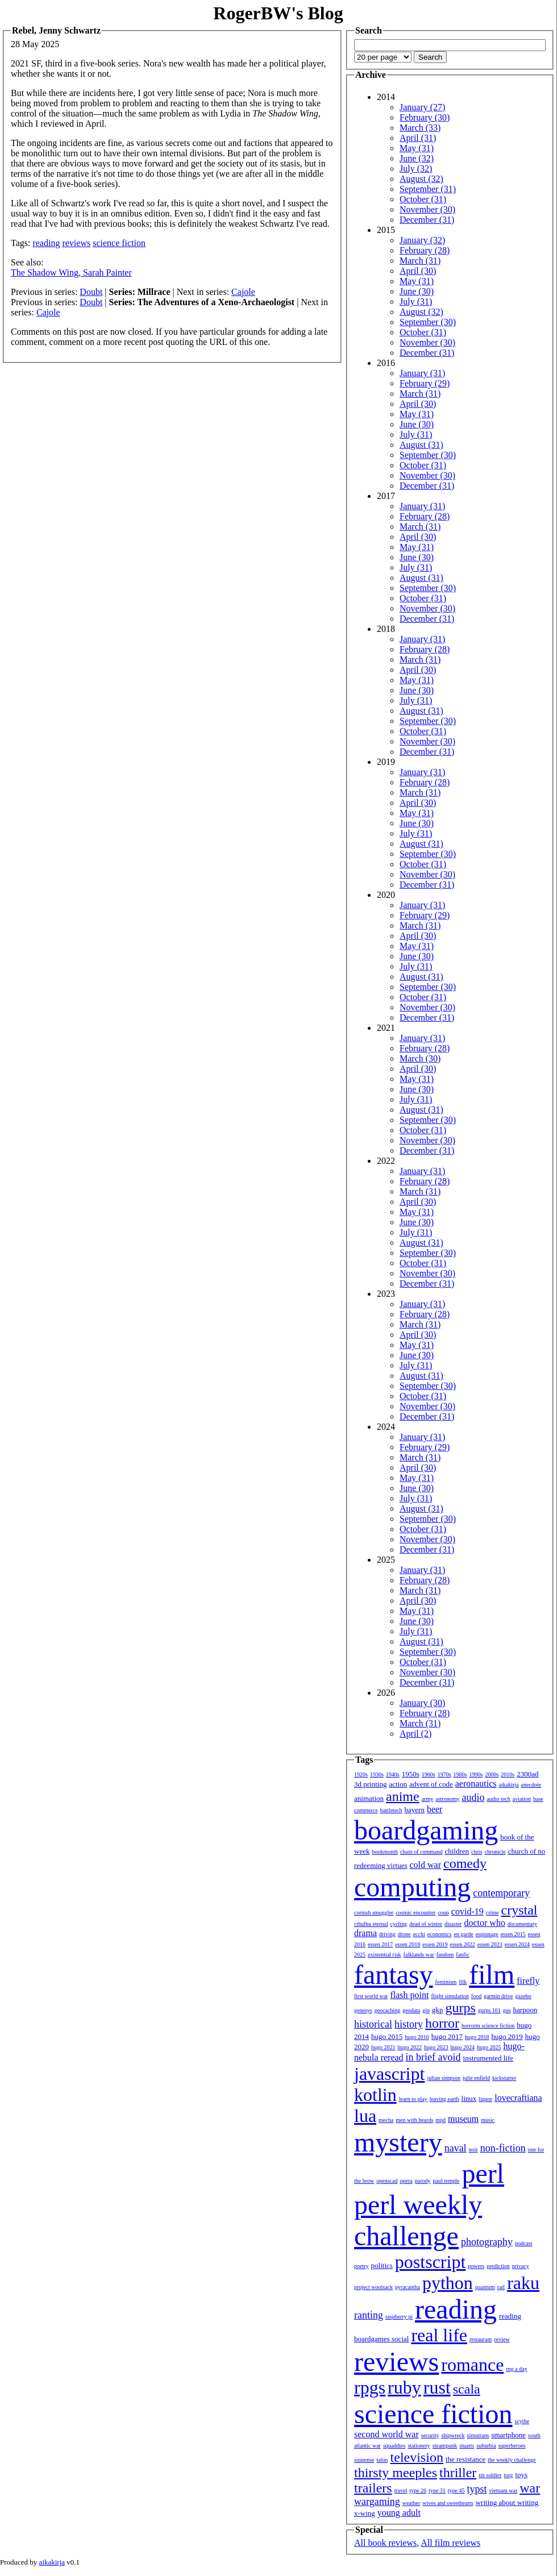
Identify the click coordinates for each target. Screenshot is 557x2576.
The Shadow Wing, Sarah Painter (71, 272)
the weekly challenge (511, 2460)
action (398, 1784)
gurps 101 (489, 2010)
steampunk (445, 2445)
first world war (371, 1996)
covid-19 (467, 1911)
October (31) (423, 199)
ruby (404, 2387)
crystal (519, 1910)
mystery (398, 2142)
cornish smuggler (373, 1912)
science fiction (119, 243)
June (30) (417, 291)
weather (411, 2503)
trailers (373, 2488)
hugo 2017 (447, 2036)
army (428, 1799)
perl (483, 2173)
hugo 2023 (436, 2047)
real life (439, 2335)
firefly (528, 1981)
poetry (361, 2266)
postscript (430, 2262)
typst (477, 2489)
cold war (426, 1865)
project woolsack (373, 2287)
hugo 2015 (386, 2036)
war (529, 2488)
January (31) (422, 373)
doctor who (484, 1923)
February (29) (425, 383)
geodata (411, 2010)
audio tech (498, 1799)
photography (487, 2242)
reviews (76, 243)
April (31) (418, 138)
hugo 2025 (489, 2047)
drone (404, 1934)
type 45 (456, 2490)
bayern (415, 1809)
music (487, 2120)
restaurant (480, 2339)
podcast (524, 2243)
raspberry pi (399, 2316)
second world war (386, 2434)
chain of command (421, 1852)
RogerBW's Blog (278, 13)
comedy (465, 1863)
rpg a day (516, 2369)
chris (476, 1852)
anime (402, 1796)
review (501, 2339)
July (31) (416, 301)
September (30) (428, 322)
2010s (507, 1774)
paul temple (446, 2181)
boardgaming (426, 1830)
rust (437, 2387)
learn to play (413, 2099)
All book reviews (385, 2543)
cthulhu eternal (371, 1924)
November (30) (427, 209)
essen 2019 (434, 1944)
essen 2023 (489, 1944)
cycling (398, 1924)
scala (466, 2389)
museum (463, 2119)
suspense (364, 2460)
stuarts (466, 2445)
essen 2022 (462, 1944)
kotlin (375, 2094)
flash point (409, 1995)
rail (501, 2287)
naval (455, 2148)
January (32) (422, 240)
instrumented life (488, 2058)
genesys (363, 2010)
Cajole (243, 292)
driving (387, 1934)
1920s (361, 1774)
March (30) (420, 1058)
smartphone (508, 2435)
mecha (386, 2120)
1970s (444, 1774)
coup (443, 1912)
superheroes (512, 2445)
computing (412, 1887)
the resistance (465, 2459)
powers (476, 2266)
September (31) (428, 189)
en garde (463, 1934)
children (456, 1851)
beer (435, 1809)
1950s (410, 1774)
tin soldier (490, 2475)
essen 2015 (513, 1934)
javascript (389, 2073)
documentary (522, 1924)
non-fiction (503, 2148)
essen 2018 (407, 1944)
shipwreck (452, 2435)
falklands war (419, 1954)
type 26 (417, 2490)
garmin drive (498, 1996)
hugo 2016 (417, 2037)
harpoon (525, 2009)
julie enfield (476, 2078)
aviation (522, 1799)
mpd (440, 2120)
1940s (393, 1774)
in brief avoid (433, 2057)
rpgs (369, 2387)
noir (473, 2149)
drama (365, 1933)
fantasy (393, 1974)
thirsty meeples (395, 2472)
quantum (485, 2287)
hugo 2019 (507, 2036)
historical (373, 2024)
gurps (461, 2007)
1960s (428, 1774)
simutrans (478, 2435)
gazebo (523, 1996)
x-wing (364, 2513)
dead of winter (425, 1924)
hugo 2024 (463, 2047)
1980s (460, 1774)
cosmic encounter (415, 1912)
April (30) (418, 271)
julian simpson (443, 2078)
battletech (391, 1810)
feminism (446, 1982)
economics (439, 1934)
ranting (368, 2315)
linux (469, 2098)
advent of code (431, 1784)
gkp (437, 2009)
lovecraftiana (518, 2098)
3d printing (370, 1784)
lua (365, 2115)
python (447, 2283)
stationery (419, 2445)
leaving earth (444, 2099)
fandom (445, 1954)
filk (463, 1982)
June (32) (417, 158)
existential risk (384, 1954)
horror (442, 2023)
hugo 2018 (477, 2037)
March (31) (420, 260)
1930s (377, 1774)
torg (508, 2475)
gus (507, 2010)
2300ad (527, 1774)
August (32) (421, 179)
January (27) (422, 107)
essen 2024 (517, 1944)
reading (46, 243)
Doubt (91, 292)
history (408, 2024)
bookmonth (385, 1852)
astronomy (447, 1799)
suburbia (486, 2445)
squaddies (394, 2445)
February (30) (425, 117)
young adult (399, 2512)
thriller (457, 2472)
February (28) (425, 250)
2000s (491, 1774)
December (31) (427, 219)
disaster (453, 1924)
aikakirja (509, 1785)
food (476, 1996)
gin (426, 2010)
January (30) (422, 1703)
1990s (476, 1774)
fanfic (462, 1954)
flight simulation (449, 1996)
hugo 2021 (383, 2047)
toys (522, 2474)
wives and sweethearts (447, 2503)
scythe (522, 2421)
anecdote (531, 1785)
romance (472, 2364)
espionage (487, 1934)
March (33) (420, 127)
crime (492, 1912)
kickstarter (504, 2078)
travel (401, 2490)
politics (382, 2265)
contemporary (501, 1893)
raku (523, 2283)
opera (406, 2181)
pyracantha (407, 2287)
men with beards (414, 2120)
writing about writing (507, 2502)
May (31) (417, 148)
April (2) (415, 1733)
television (416, 2457)
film (491, 1974)
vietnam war (503, 2490)
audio (473, 1797)
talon (382, 2460)
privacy (520, 2266)
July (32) (416, 168)
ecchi (419, 1934)
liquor (485, 2099)
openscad (386, 2181)
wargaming (377, 2501)
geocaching (388, 2010)
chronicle (494, 1852)
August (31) (421, 445)
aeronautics (476, 1783)
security (430, 2435)
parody (423, 2181)
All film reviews (450, 2543)
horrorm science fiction (488, 2025)
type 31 (437, 2490)
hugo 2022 (410, 2047)
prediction (498, 2266)
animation (369, 1798)
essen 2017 (380, 1944)
